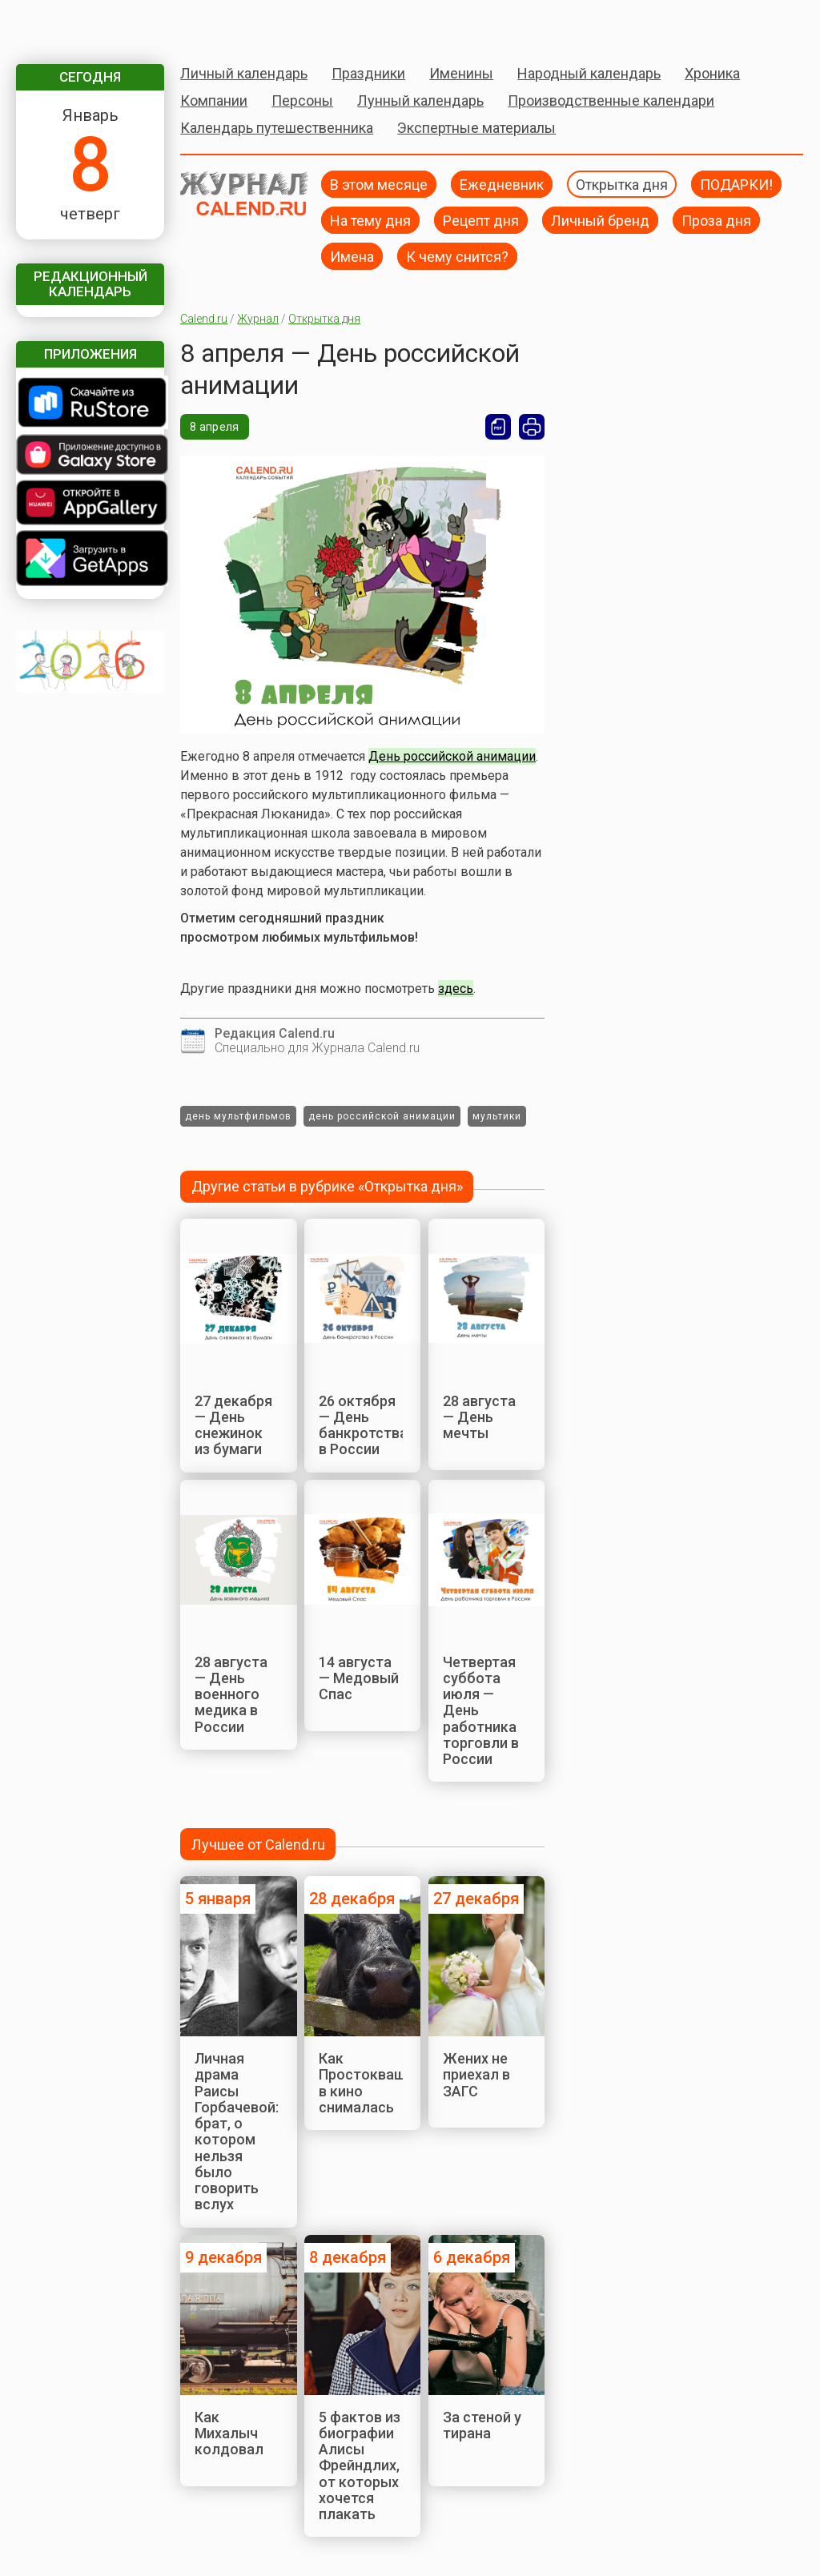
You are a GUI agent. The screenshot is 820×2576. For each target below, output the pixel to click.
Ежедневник (502, 183)
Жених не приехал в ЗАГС (476, 2075)
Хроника (712, 73)
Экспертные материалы (476, 127)
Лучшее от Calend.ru (258, 1844)
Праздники (368, 73)
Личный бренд (600, 219)
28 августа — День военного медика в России (231, 1694)
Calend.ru (203, 318)
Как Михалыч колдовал (229, 2433)
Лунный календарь (420, 100)
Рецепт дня (481, 219)
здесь (455, 988)
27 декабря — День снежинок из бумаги (233, 1425)
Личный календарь (244, 73)
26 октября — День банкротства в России (363, 1425)
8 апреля (214, 426)
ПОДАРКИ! (736, 183)
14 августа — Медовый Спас (359, 1678)
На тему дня (370, 219)
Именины (461, 73)
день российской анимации (382, 1116)
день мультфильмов (238, 1116)
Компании (213, 100)
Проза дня (716, 219)
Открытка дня (622, 183)
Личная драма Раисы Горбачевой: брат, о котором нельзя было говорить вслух (237, 2131)
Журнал (258, 318)
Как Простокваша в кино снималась (366, 2083)
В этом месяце (379, 183)
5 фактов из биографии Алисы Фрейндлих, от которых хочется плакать (359, 2466)
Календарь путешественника (276, 127)
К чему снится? (457, 255)
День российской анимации (452, 756)
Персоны (302, 100)
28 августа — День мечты (479, 1417)
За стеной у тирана (482, 2425)
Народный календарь (589, 73)
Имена (352, 255)
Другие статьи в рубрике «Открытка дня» (327, 1186)
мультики (496, 1116)
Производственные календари (611, 100)
